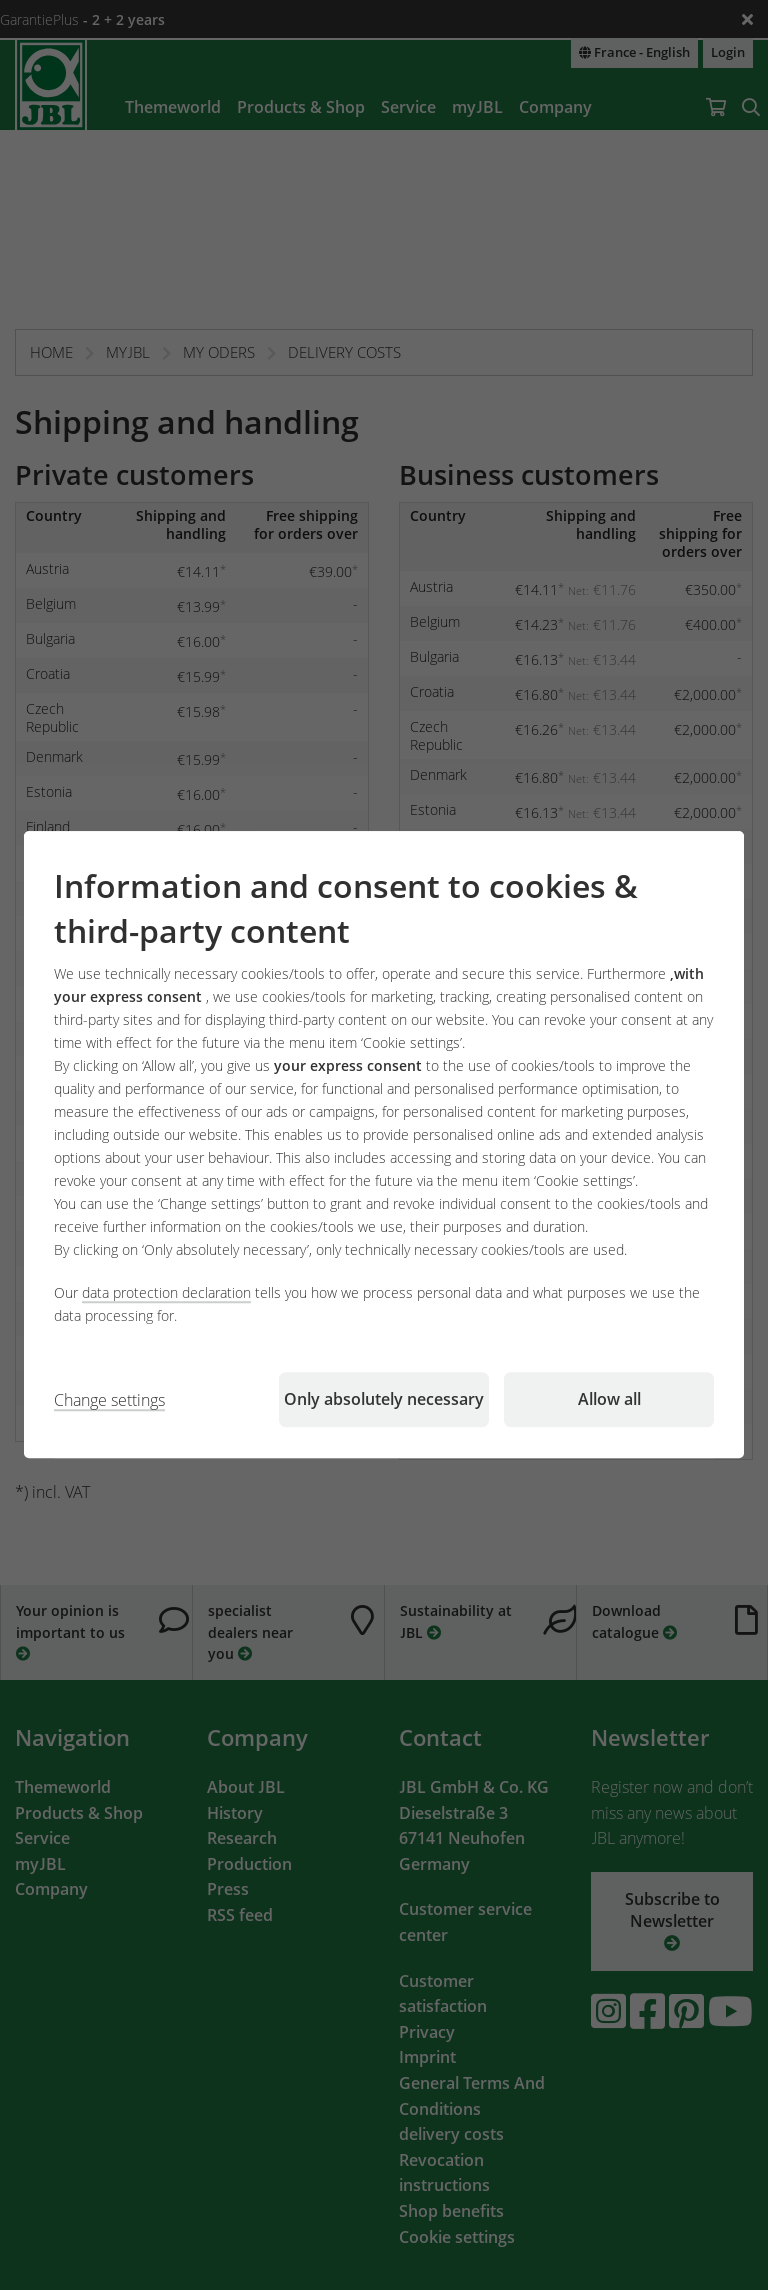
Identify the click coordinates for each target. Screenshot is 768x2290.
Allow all (609, 1400)
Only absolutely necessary (384, 1400)
